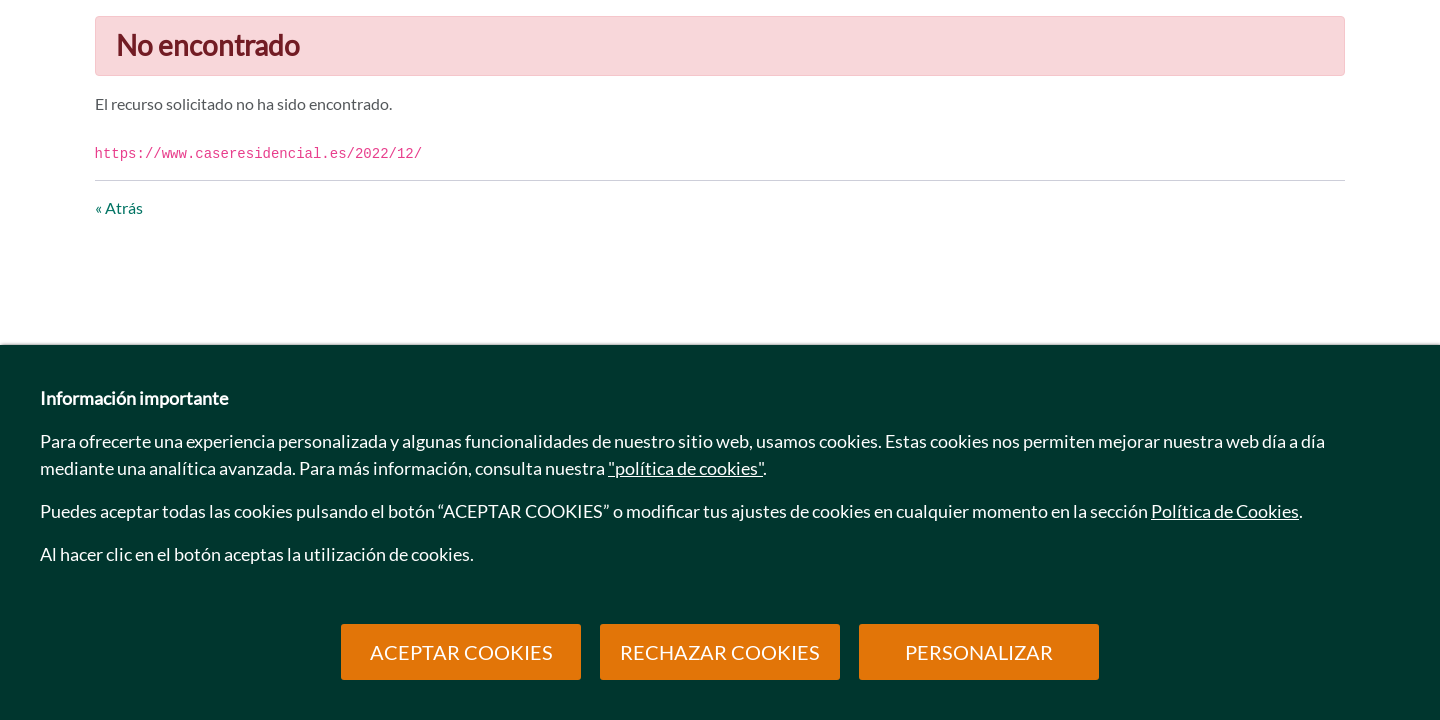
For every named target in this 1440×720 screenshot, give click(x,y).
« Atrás (119, 207)
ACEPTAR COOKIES (461, 652)
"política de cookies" (685, 468)
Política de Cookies (1225, 511)
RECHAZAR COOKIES (720, 652)
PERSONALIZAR (979, 652)
